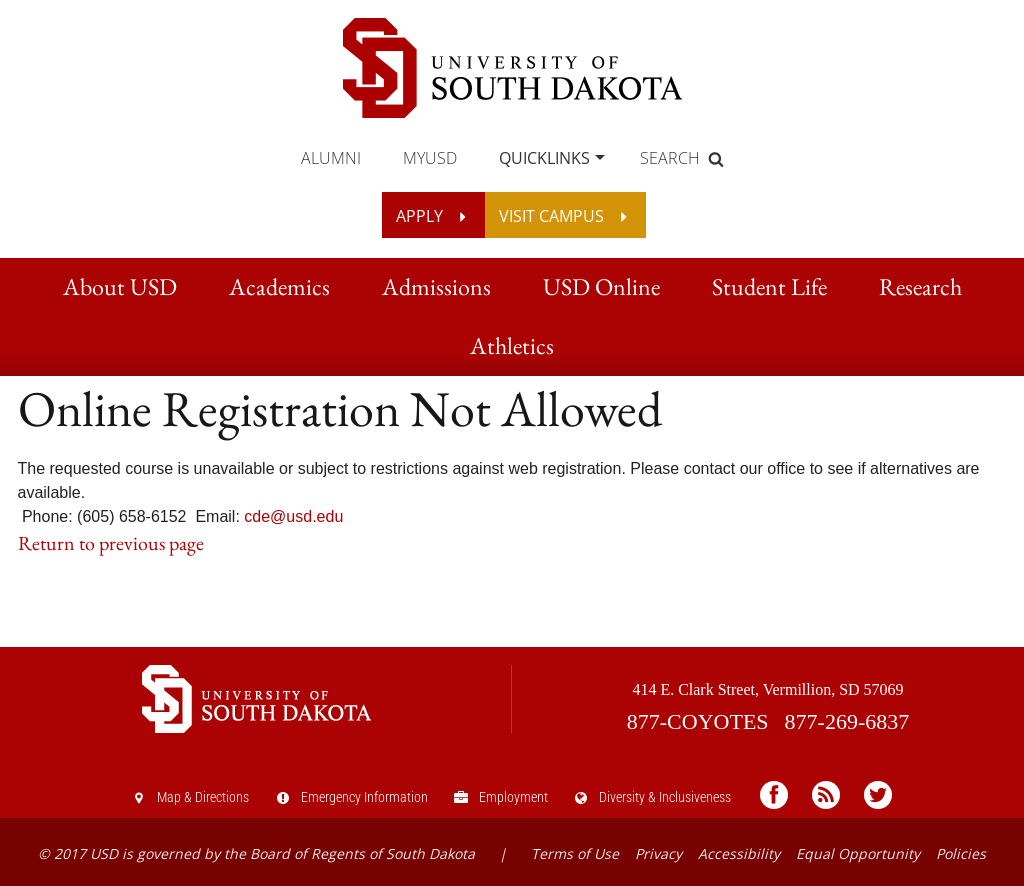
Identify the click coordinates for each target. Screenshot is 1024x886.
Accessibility (739, 853)
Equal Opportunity (858, 853)
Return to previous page (111, 543)
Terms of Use (575, 853)
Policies (961, 853)
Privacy (658, 853)
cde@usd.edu (293, 516)
